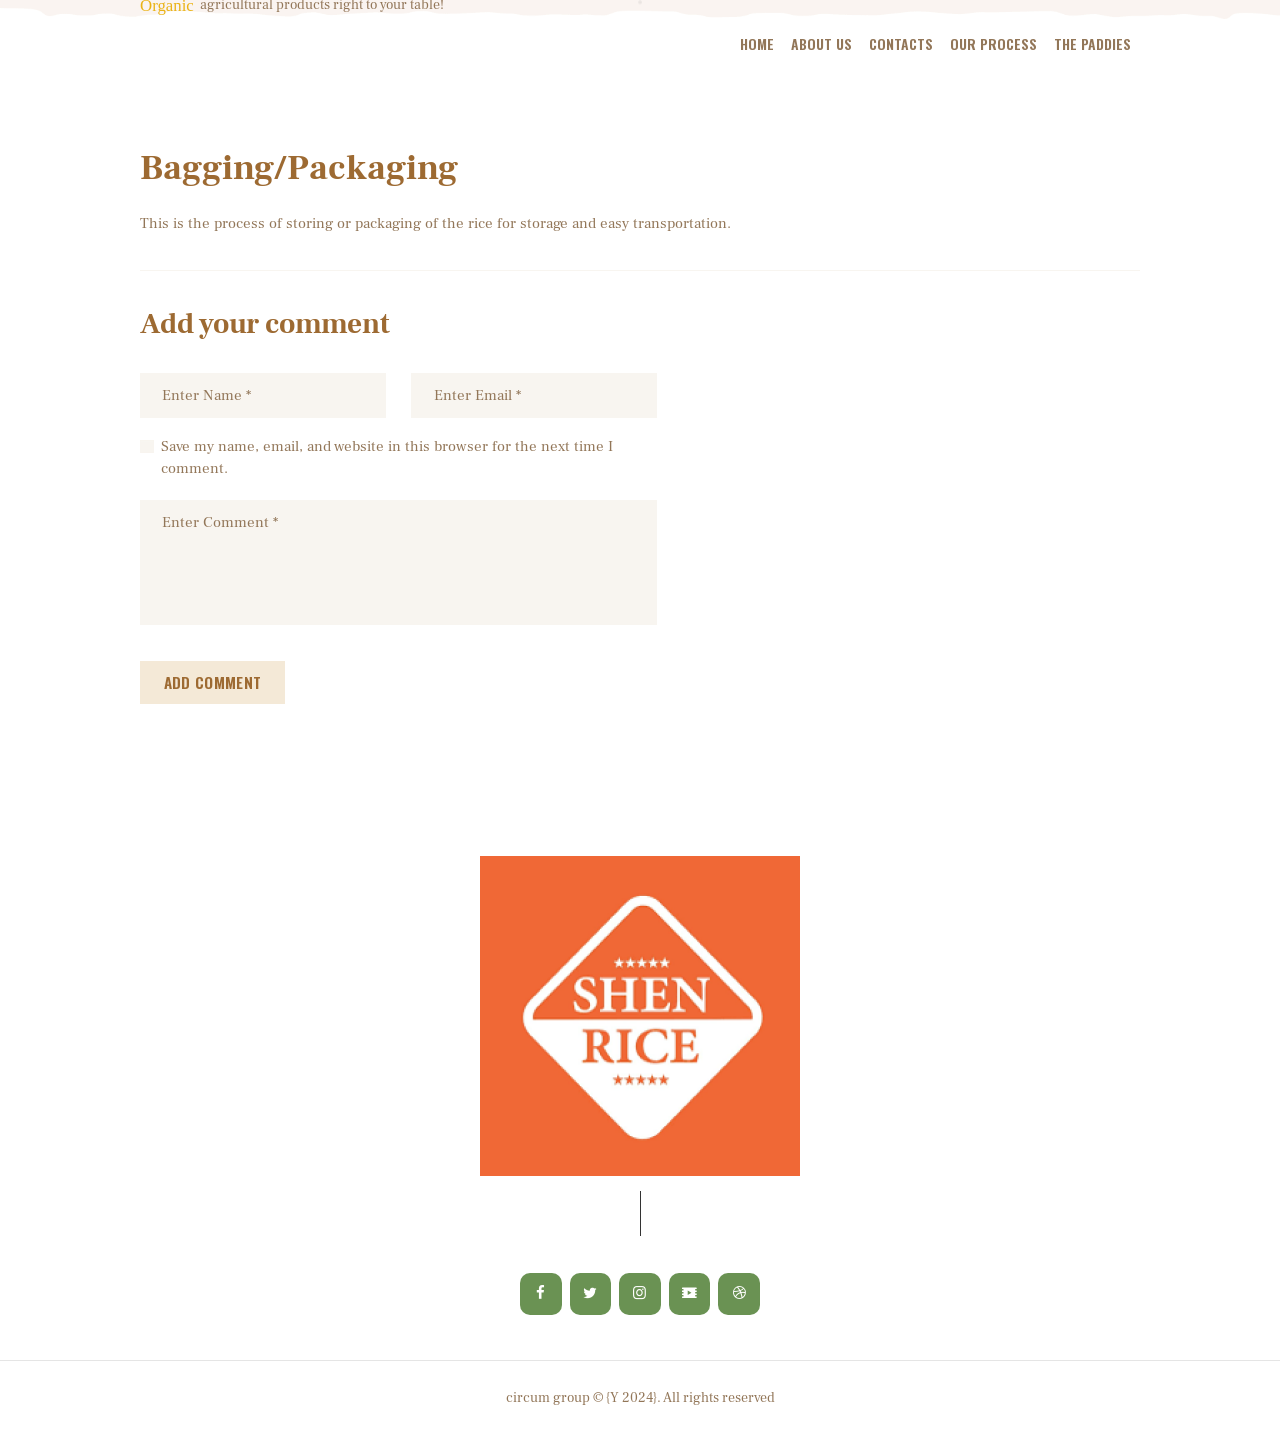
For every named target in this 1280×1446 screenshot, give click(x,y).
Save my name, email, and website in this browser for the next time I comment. (387, 460)
